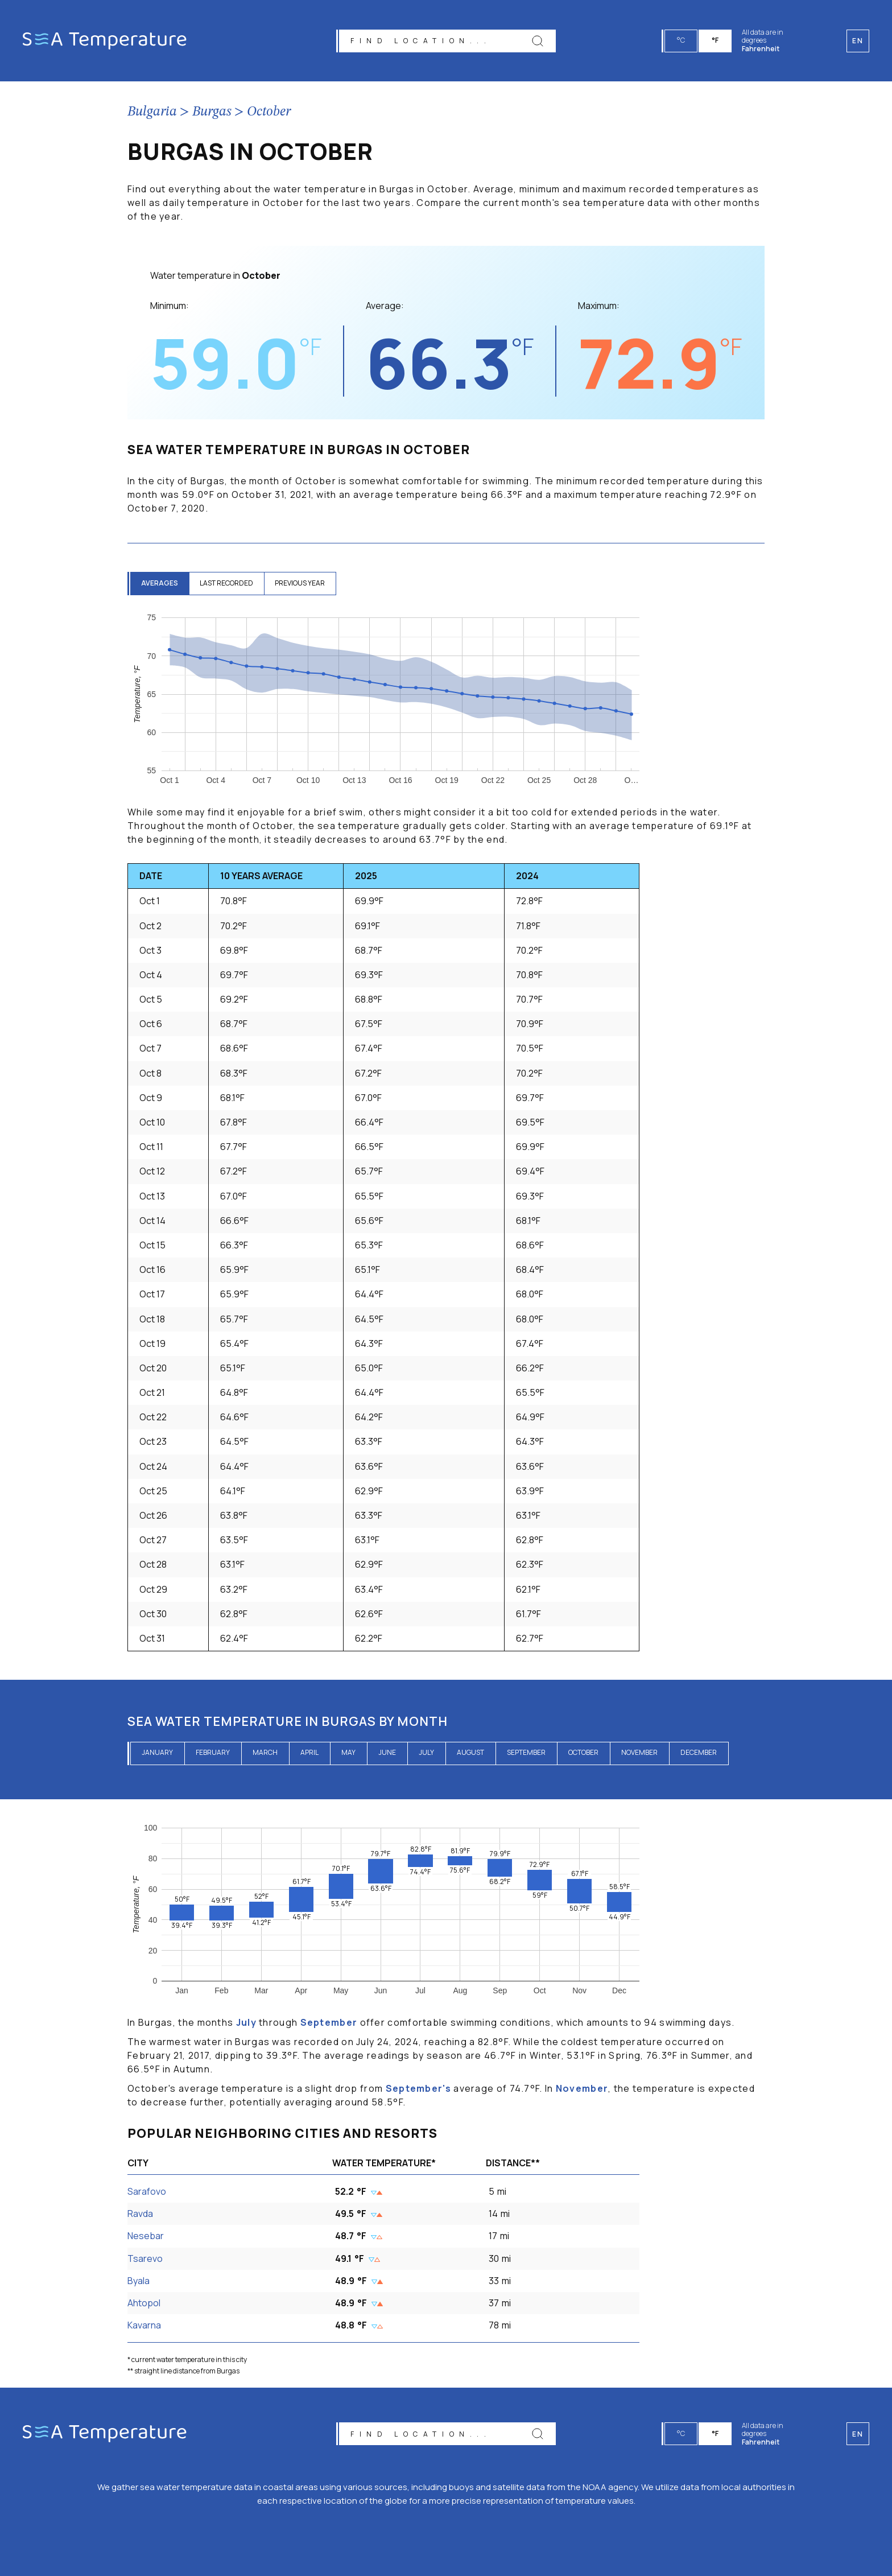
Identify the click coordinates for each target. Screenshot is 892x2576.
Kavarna (144, 2325)
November (639, 1752)
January (157, 1752)
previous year (303, 583)
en (857, 2434)
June (387, 1752)
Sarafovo (146, 2191)
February (213, 1752)
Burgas (212, 112)
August (470, 1752)
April (309, 1752)
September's (418, 2088)
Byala (138, 2280)
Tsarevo (145, 2258)
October (269, 112)
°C (681, 40)
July (426, 1752)
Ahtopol (143, 2303)
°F (715, 40)
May (348, 1752)
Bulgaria (152, 112)
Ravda (140, 2213)
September (526, 1752)
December (698, 1752)
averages (160, 583)
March (265, 1752)
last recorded (228, 583)
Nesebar (145, 2235)
